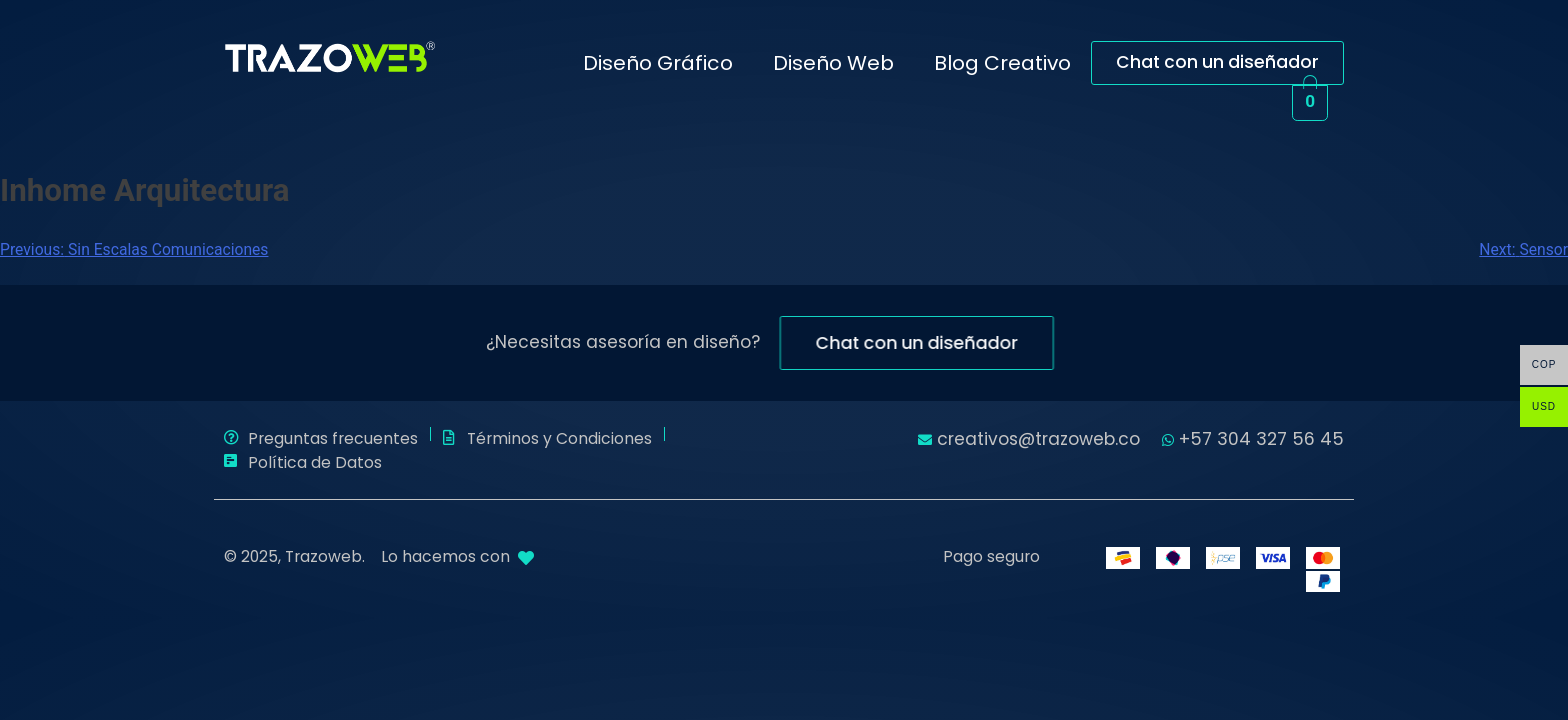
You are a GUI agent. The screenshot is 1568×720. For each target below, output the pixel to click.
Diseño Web (833, 63)
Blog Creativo (1002, 63)
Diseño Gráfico (658, 63)
